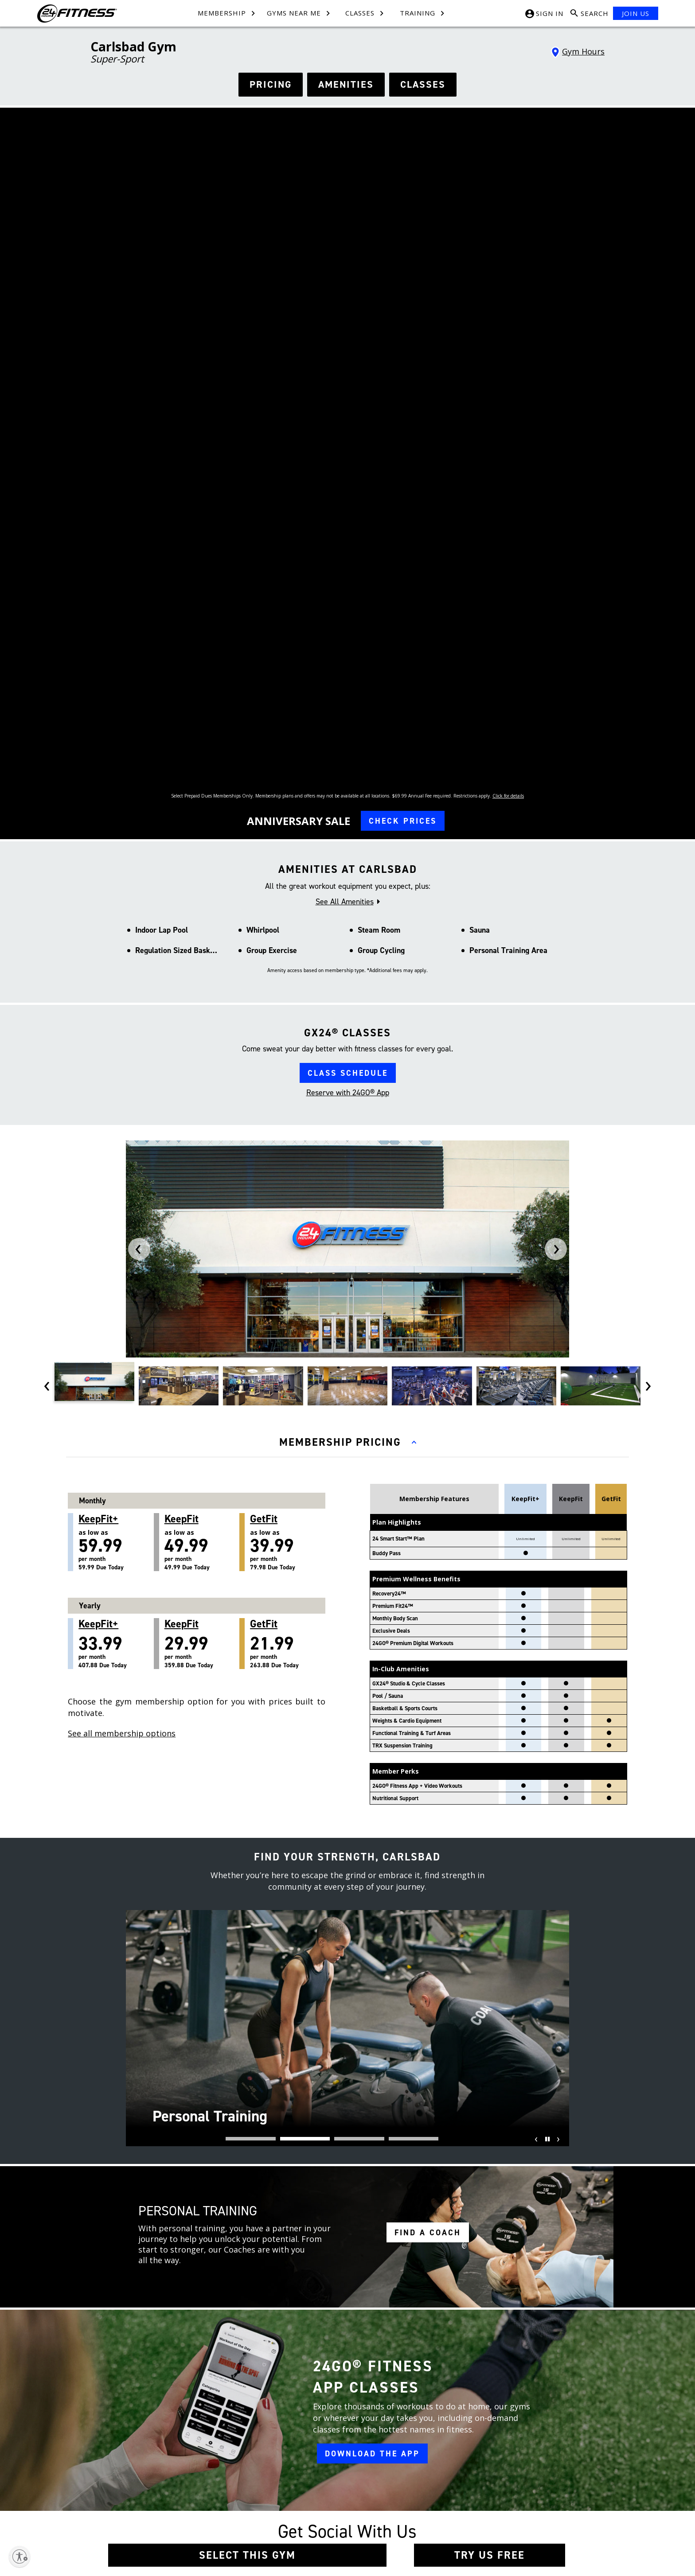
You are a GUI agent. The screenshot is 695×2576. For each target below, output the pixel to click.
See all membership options (122, 1316)
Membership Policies (331, 2471)
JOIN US (635, 13)
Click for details (508, 378)
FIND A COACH (427, 1815)
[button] (251, 1721)
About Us (148, 2455)
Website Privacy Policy (333, 2516)
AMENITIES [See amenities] (346, 84)
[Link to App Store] (527, 2491)
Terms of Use (322, 2455)
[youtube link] (370, 2294)
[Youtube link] (488, 2460)
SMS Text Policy (324, 2501)
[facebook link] (370, 2225)
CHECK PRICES (403, 403)
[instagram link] (370, 2248)
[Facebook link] (438, 2460)
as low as (115, 1125)
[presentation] (139, 832)
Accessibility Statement (334, 2531)
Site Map (147, 2486)
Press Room (152, 2501)
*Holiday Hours (484, 2262)
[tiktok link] (370, 2271)
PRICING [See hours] (271, 84)
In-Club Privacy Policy (331, 2486)
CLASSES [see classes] (422, 84)
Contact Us (235, 2455)
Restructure (151, 2516)
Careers (147, 2471)
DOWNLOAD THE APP (372, 2036)
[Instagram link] (455, 2460)
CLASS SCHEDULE (348, 655)
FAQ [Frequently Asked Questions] (226, 2501)
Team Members (241, 2471)
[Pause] (546, 1727)
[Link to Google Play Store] (463, 2491)
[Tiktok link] (471, 2460)
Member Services (242, 2486)
